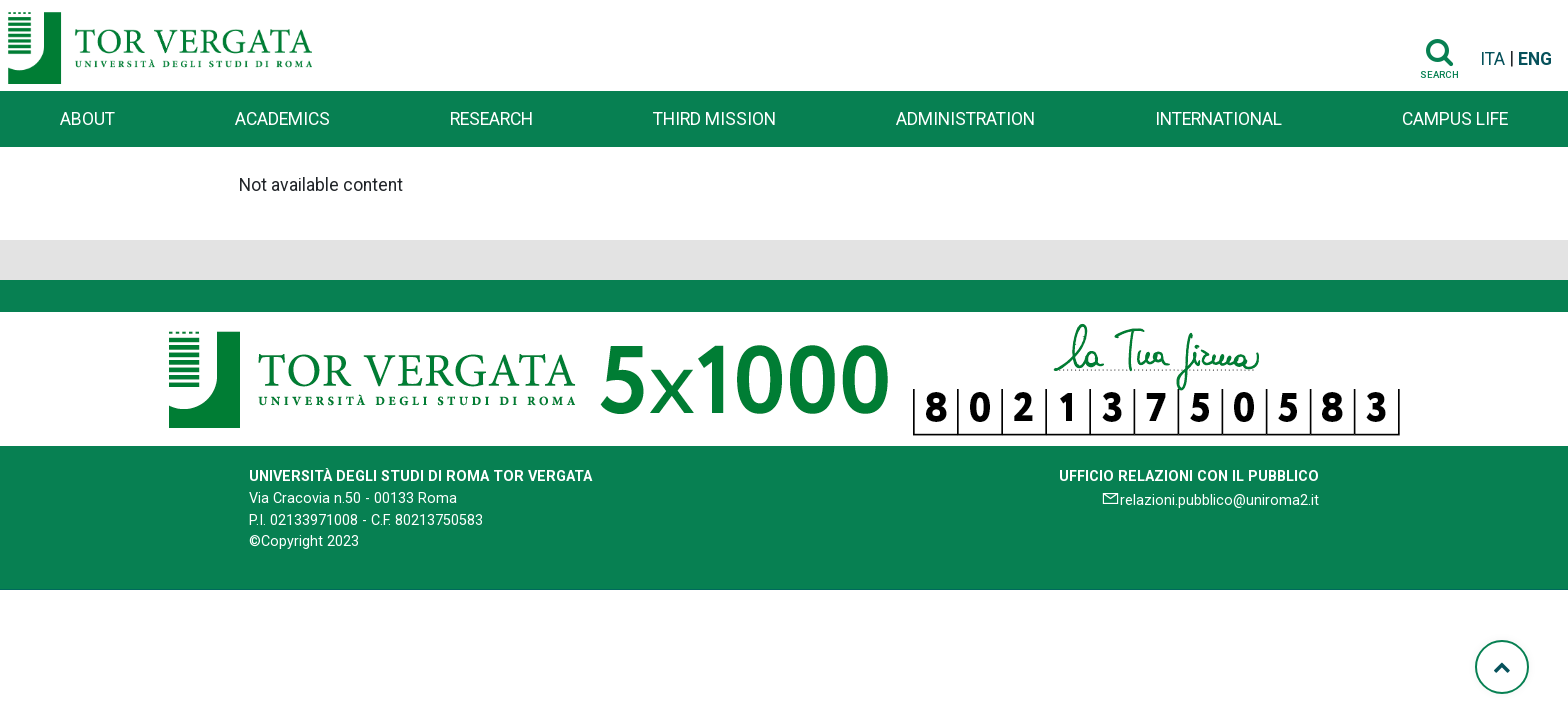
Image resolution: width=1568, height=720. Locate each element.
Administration (965, 119)
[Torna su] (1502, 667)
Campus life (1455, 119)
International (1218, 119)
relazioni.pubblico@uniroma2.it (1219, 500)
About (87, 119)
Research (491, 119)
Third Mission (714, 119)
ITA (1492, 59)
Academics (282, 119)
